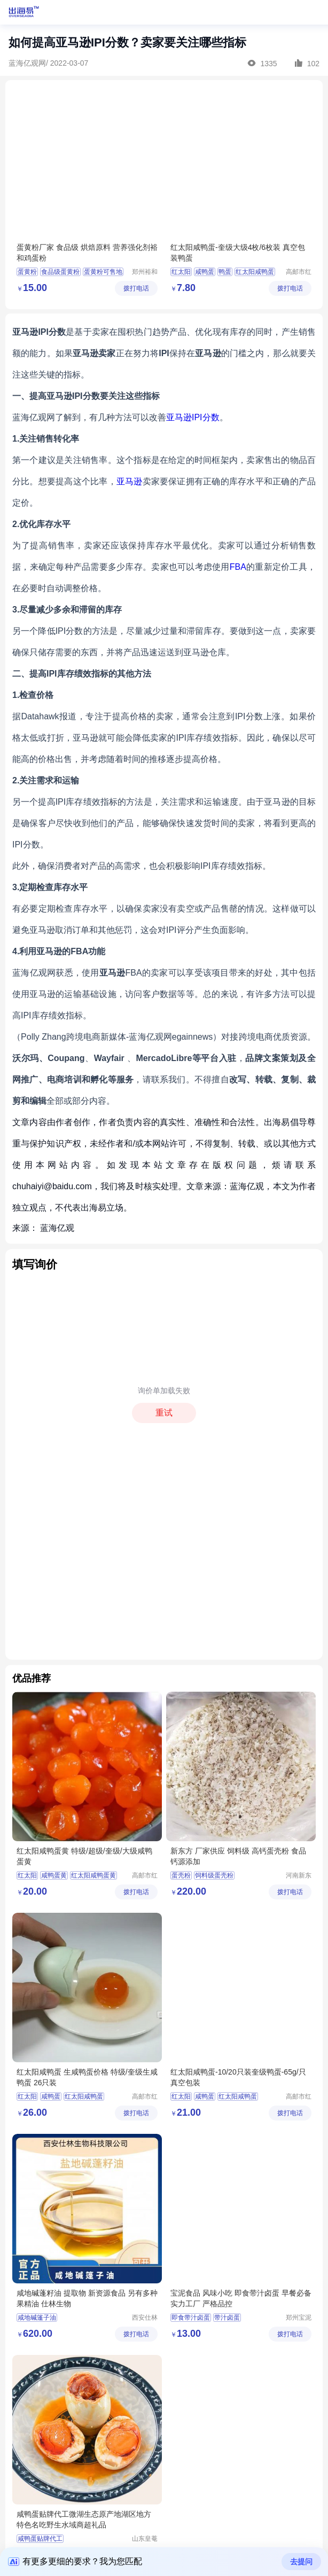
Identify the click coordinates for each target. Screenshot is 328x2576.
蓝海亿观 (57, 1227)
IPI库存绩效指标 (207, 737)
